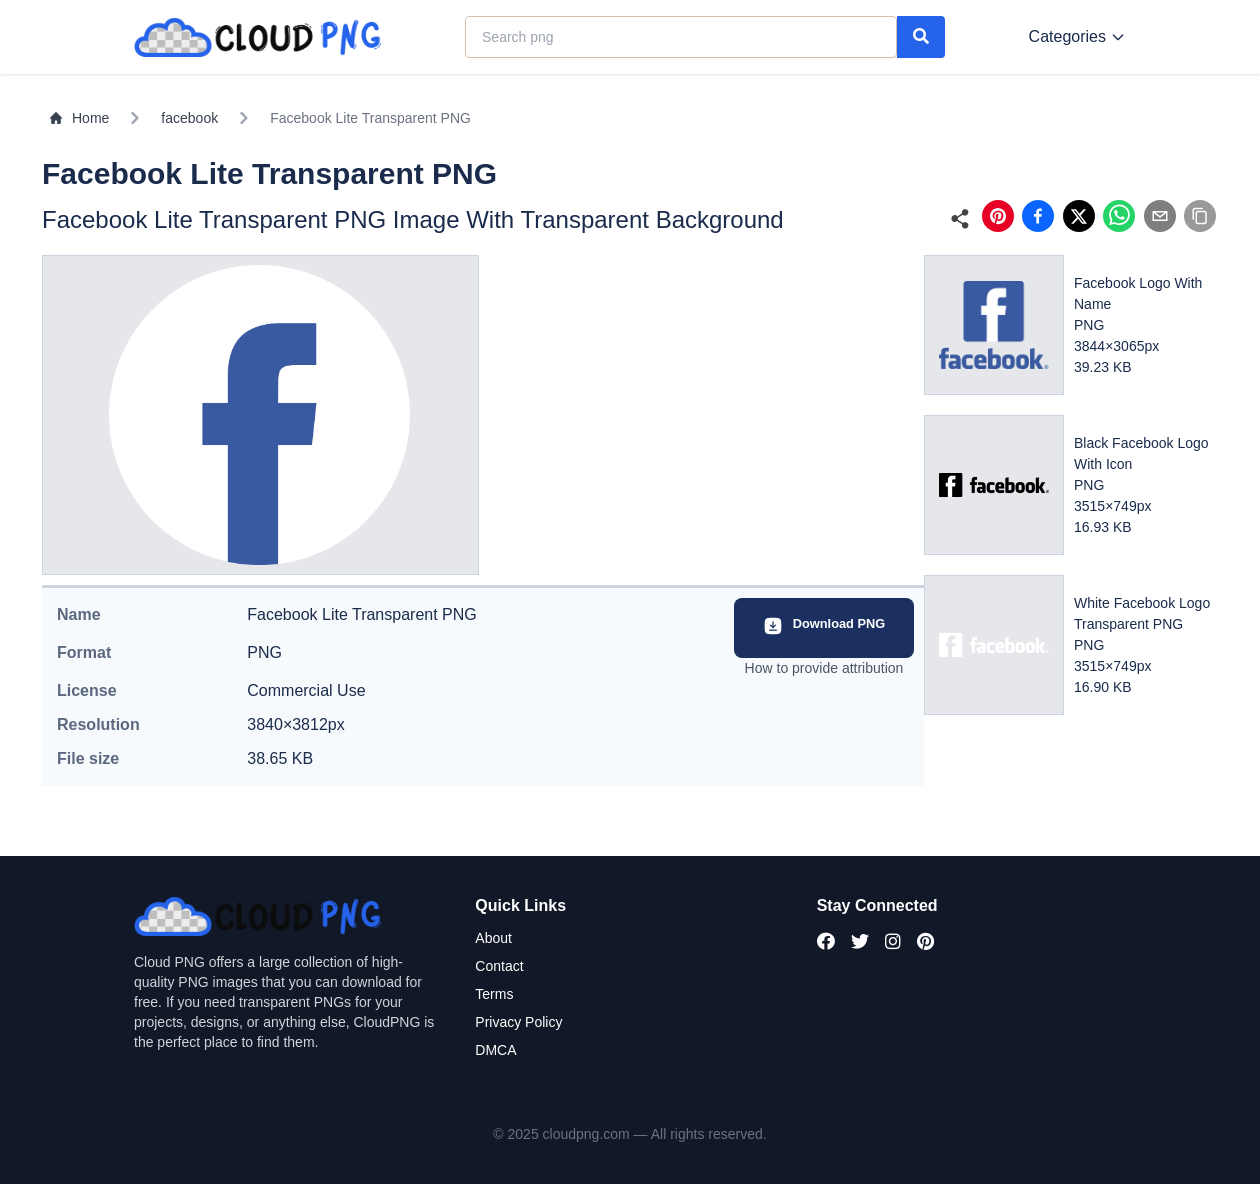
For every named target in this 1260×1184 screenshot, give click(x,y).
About (493, 938)
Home (79, 118)
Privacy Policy (518, 1022)
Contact (499, 966)
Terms (494, 994)
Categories (1077, 36)
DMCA (495, 1050)
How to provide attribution (824, 668)
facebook (189, 118)
